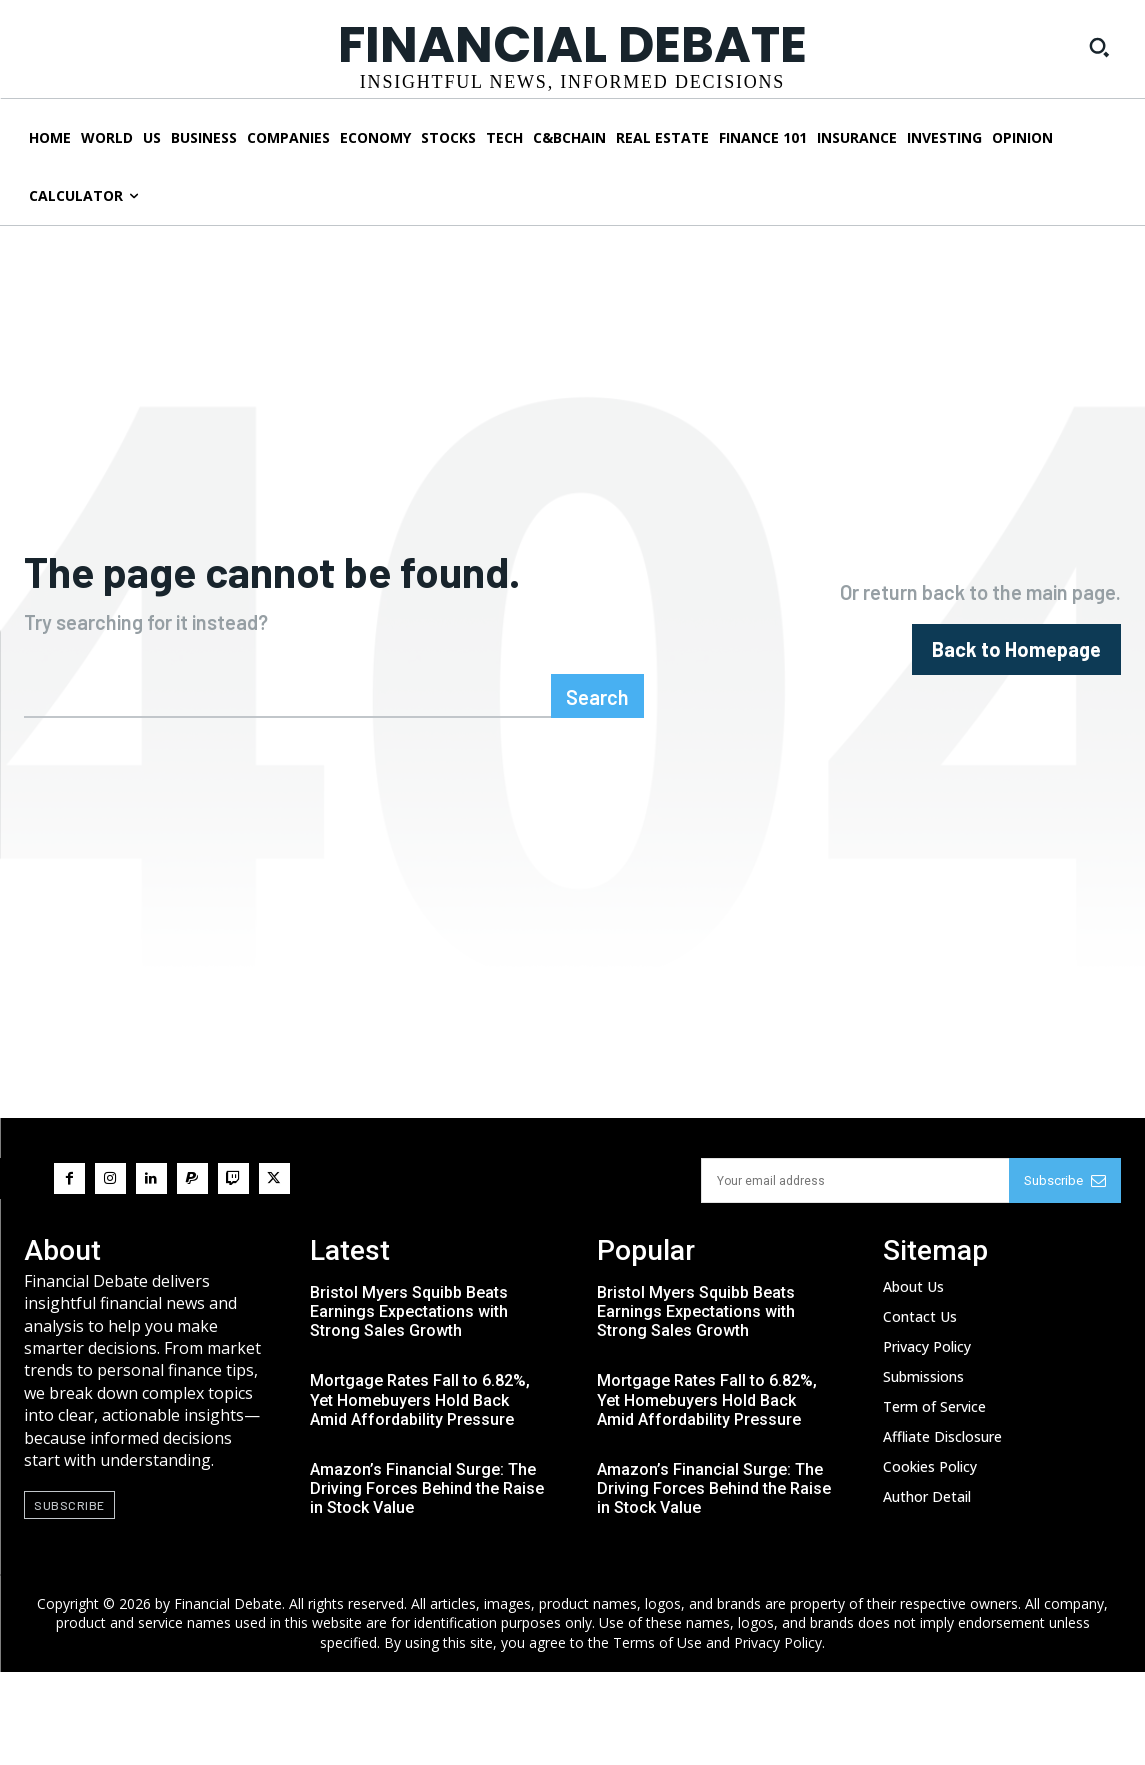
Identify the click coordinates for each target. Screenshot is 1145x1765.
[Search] (597, 789)
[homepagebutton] (1016, 695)
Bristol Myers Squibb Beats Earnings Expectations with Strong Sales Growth (409, 1404)
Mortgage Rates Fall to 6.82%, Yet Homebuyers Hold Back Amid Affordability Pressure (420, 1492)
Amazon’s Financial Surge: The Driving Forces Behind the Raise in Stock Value (427, 1581)
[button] (1099, 47)
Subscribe (1065, 1273)
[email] (855, 1273)
